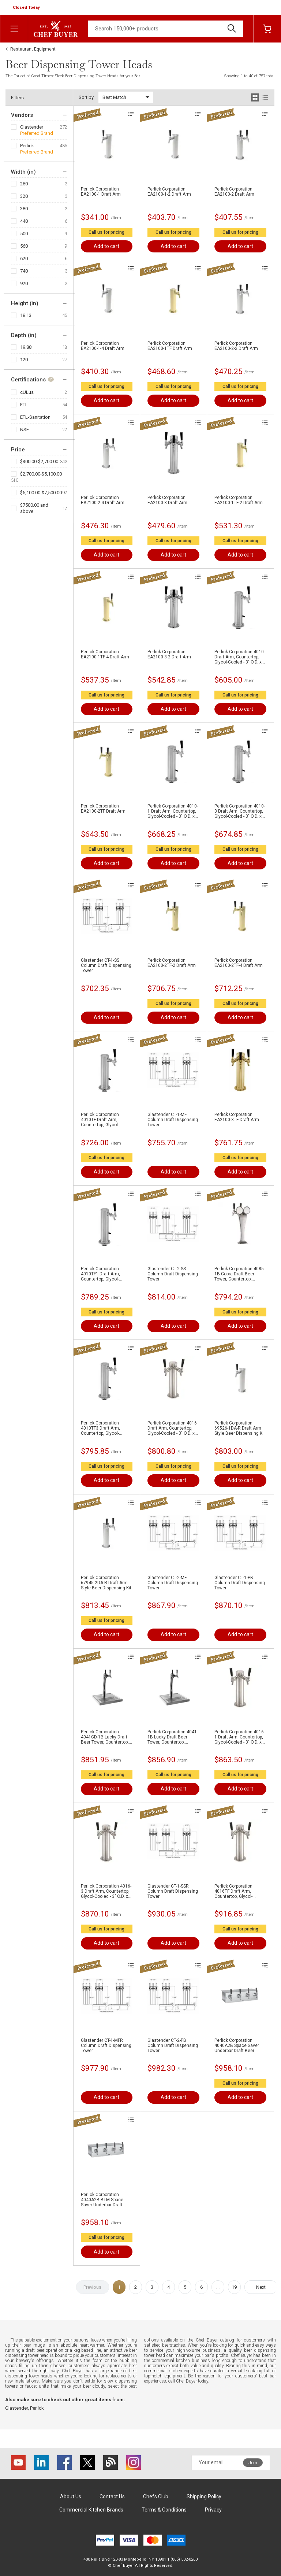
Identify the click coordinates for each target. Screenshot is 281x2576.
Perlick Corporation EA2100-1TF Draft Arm (169, 346)
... (218, 2287)
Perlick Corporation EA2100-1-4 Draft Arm (102, 346)
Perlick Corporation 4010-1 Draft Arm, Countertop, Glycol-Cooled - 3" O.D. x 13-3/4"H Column (172, 811)
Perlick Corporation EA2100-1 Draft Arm (101, 191)
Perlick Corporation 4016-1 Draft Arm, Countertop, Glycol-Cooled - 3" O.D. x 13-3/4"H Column (239, 1737)
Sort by (86, 97)
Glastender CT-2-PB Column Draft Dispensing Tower (172, 2045)
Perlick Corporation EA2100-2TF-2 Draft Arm (171, 963)
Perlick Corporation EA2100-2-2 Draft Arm (236, 346)
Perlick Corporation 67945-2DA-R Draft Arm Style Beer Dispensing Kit (106, 1582)
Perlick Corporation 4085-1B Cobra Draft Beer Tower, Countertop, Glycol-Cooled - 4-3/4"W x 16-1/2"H (239, 1274)
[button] (27, 7)
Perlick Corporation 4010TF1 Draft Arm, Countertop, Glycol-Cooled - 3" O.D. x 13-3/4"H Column (101, 1274)
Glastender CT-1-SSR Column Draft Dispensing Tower (172, 1891)
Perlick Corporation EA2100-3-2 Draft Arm (169, 654)
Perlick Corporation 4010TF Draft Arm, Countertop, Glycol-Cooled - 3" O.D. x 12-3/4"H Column (101, 1119)
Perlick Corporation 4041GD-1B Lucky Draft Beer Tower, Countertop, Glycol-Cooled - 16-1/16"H (106, 1737)
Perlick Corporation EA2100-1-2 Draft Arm (169, 191)
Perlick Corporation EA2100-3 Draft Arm (167, 500)
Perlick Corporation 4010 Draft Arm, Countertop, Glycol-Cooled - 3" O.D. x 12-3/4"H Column (239, 657)
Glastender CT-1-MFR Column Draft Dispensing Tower (106, 2045)
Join (252, 2462)
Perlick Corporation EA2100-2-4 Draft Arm (102, 500)
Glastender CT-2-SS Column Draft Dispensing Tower (172, 1274)
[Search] (165, 29)
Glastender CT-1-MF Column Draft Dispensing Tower (172, 1119)
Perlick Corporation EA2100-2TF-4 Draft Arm (238, 963)
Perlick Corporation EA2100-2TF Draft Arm (103, 808)
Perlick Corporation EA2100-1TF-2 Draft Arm (238, 500)
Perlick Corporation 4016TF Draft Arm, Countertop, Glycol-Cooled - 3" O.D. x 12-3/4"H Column (234, 1891)
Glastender (31, 127)
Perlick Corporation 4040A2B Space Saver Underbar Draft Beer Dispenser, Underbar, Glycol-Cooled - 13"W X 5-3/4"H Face (239, 2045)
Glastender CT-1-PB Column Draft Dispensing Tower (239, 1582)
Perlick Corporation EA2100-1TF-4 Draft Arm (105, 654)
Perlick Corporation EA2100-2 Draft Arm (234, 191)
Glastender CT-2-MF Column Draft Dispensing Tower (172, 1582)
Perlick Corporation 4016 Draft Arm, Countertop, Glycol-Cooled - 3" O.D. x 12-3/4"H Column (172, 1428)
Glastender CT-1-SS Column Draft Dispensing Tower (106, 965)
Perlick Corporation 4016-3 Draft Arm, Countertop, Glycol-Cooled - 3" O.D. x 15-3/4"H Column (106, 1891)
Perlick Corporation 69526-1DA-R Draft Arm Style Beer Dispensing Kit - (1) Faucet (239, 1428)
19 (234, 2287)
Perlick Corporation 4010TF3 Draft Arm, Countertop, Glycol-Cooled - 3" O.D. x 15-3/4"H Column (101, 1428)
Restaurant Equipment (33, 49)
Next (261, 2287)
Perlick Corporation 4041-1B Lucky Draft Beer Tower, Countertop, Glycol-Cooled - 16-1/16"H (173, 1737)
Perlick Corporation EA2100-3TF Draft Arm (236, 1117)
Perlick (27, 145)
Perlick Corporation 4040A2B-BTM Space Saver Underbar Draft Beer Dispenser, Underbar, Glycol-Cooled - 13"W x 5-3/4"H (106, 2199)
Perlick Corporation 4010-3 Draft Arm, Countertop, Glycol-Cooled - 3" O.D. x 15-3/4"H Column (239, 811)
